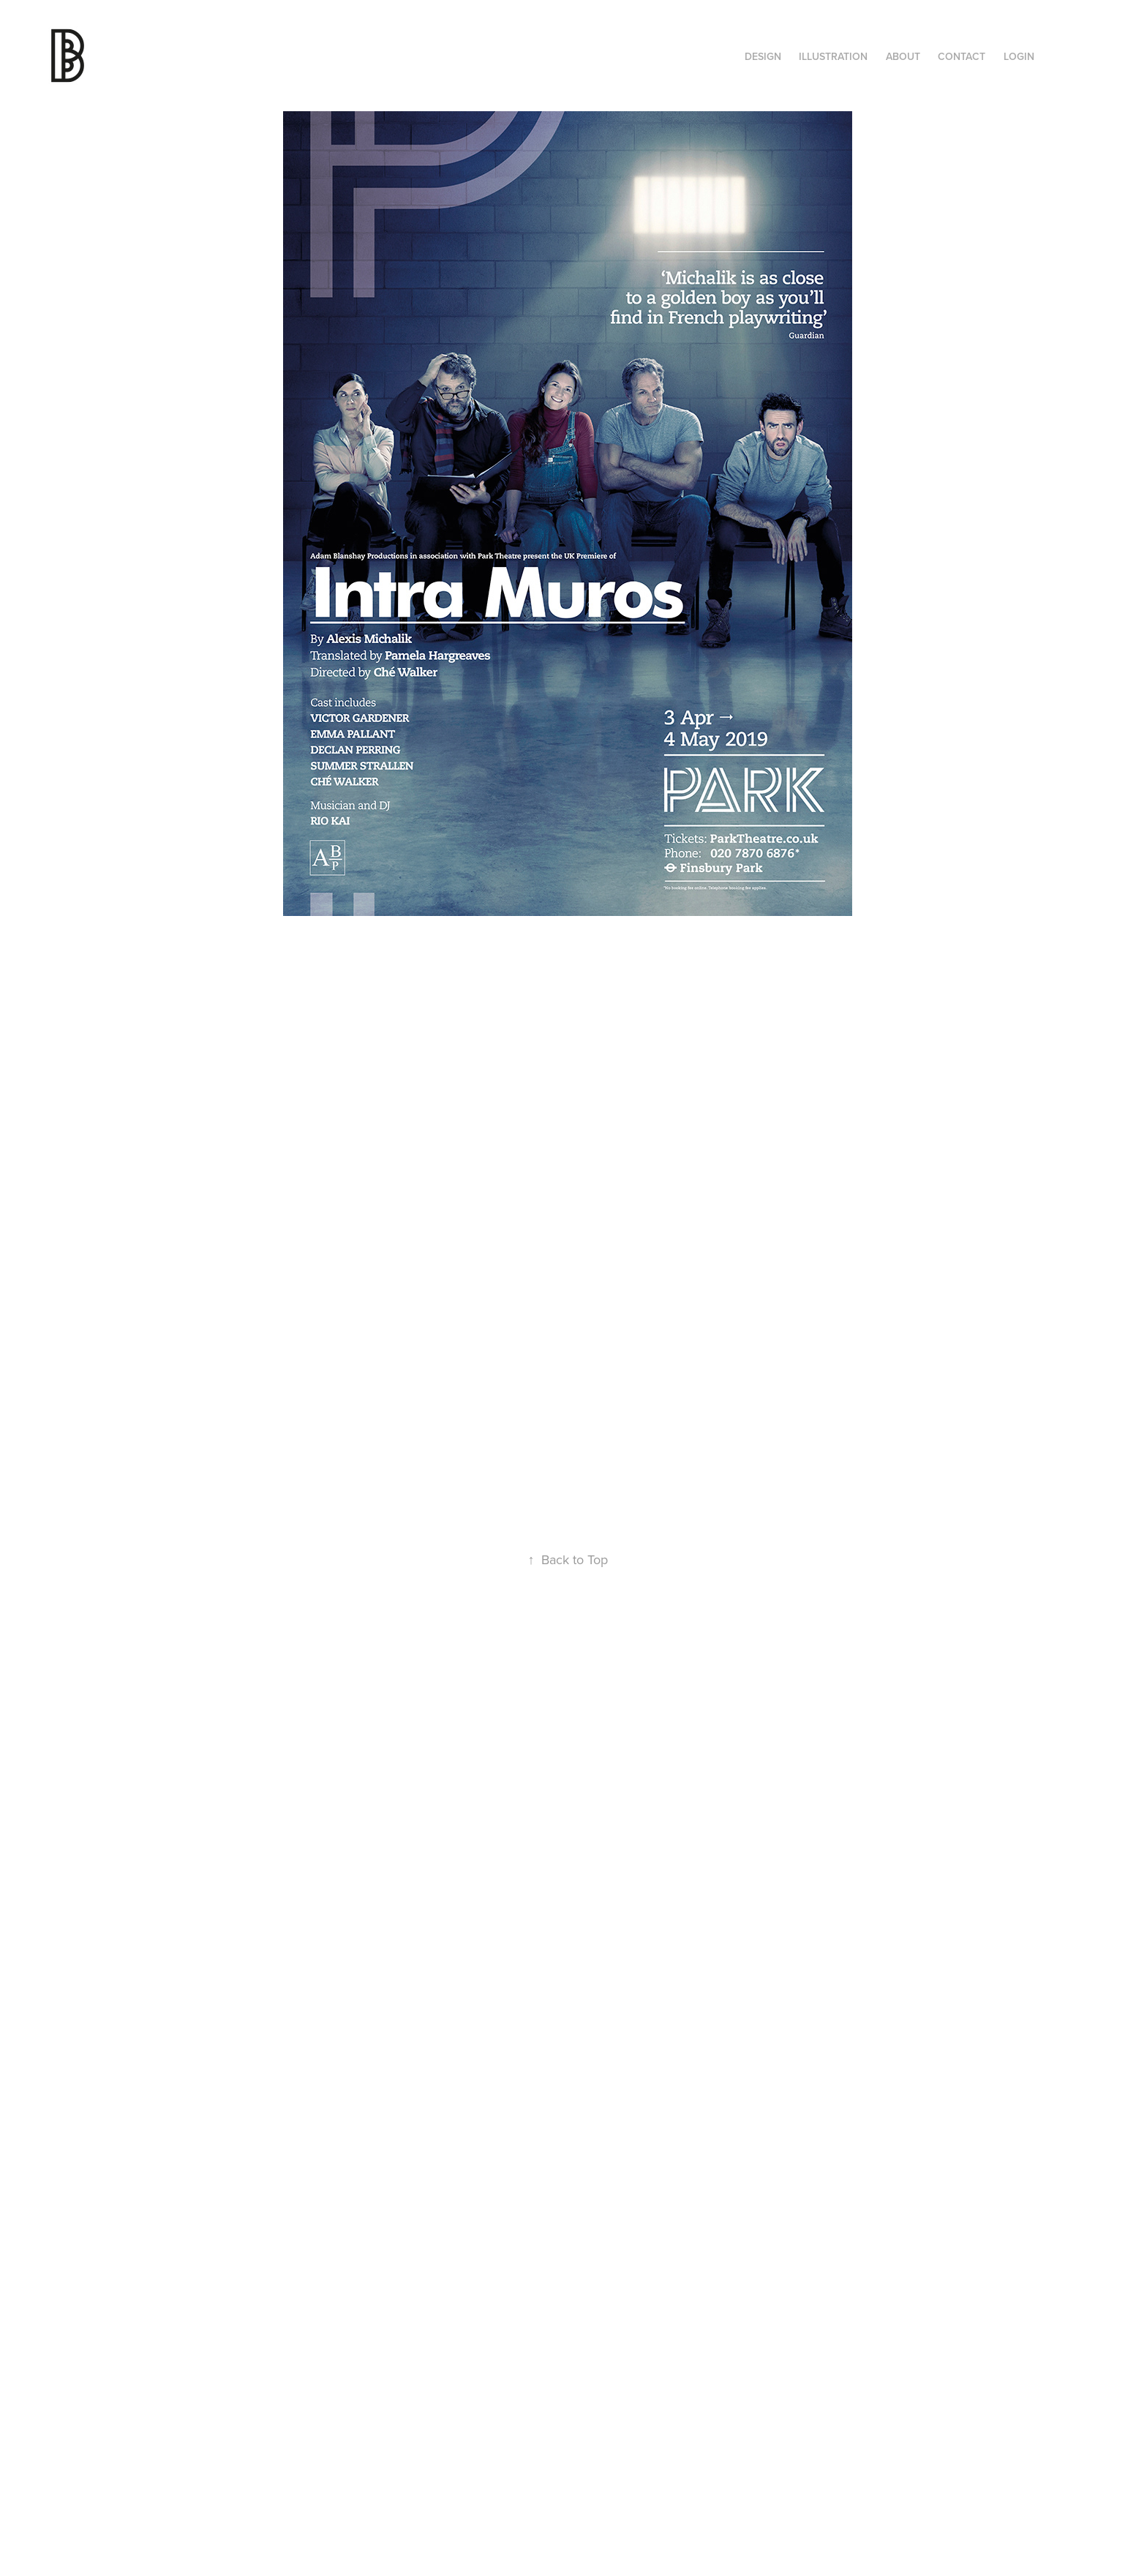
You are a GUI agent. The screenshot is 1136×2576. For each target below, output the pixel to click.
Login (1019, 56)
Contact (961, 56)
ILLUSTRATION (833, 56)
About (903, 56)
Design (763, 56)
